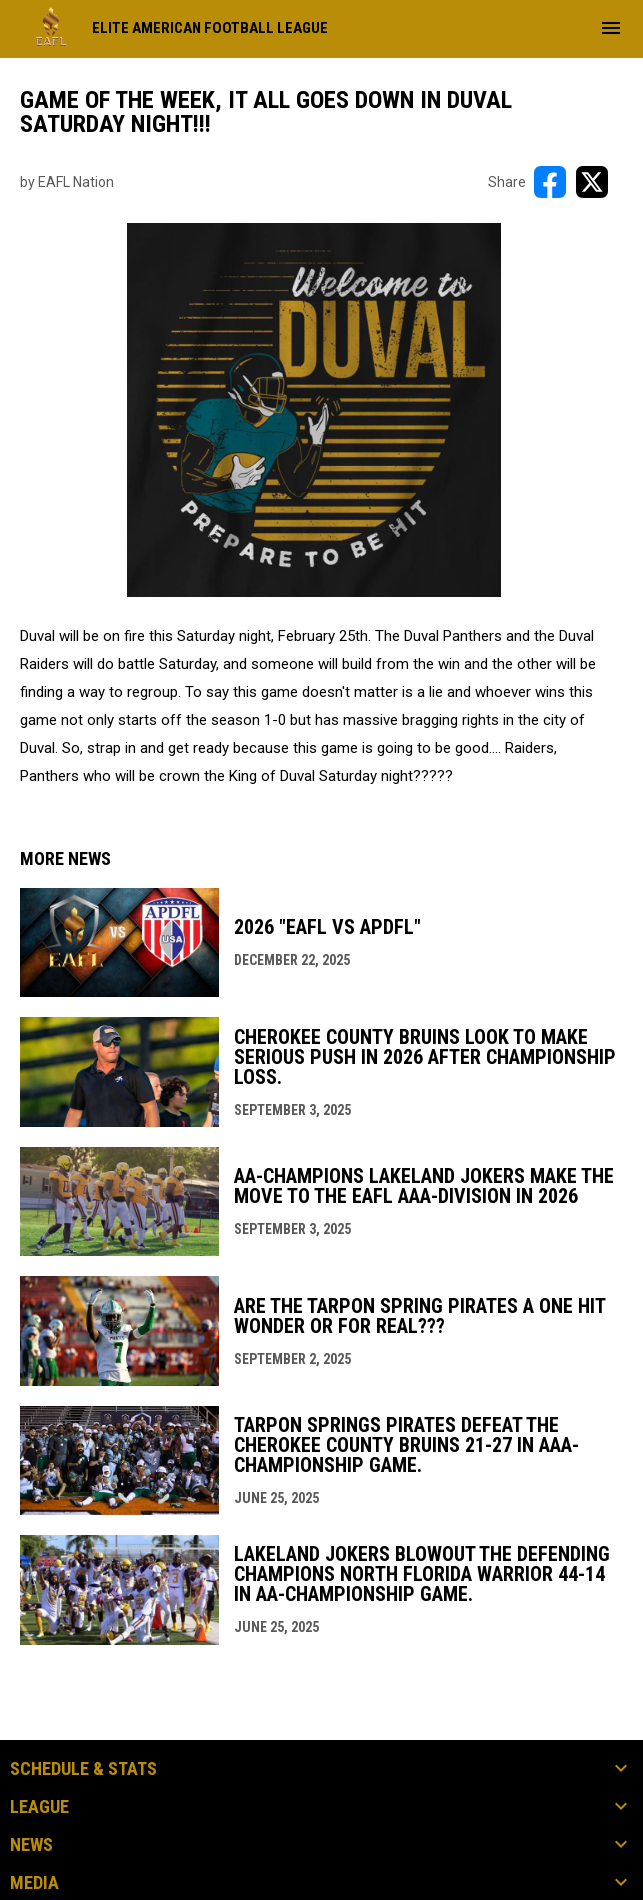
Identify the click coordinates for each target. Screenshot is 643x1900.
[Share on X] (592, 182)
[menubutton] (611, 28)
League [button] (39, 1807)
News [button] (31, 1845)
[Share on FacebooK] (550, 182)
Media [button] (34, 1883)
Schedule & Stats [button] (83, 1769)
